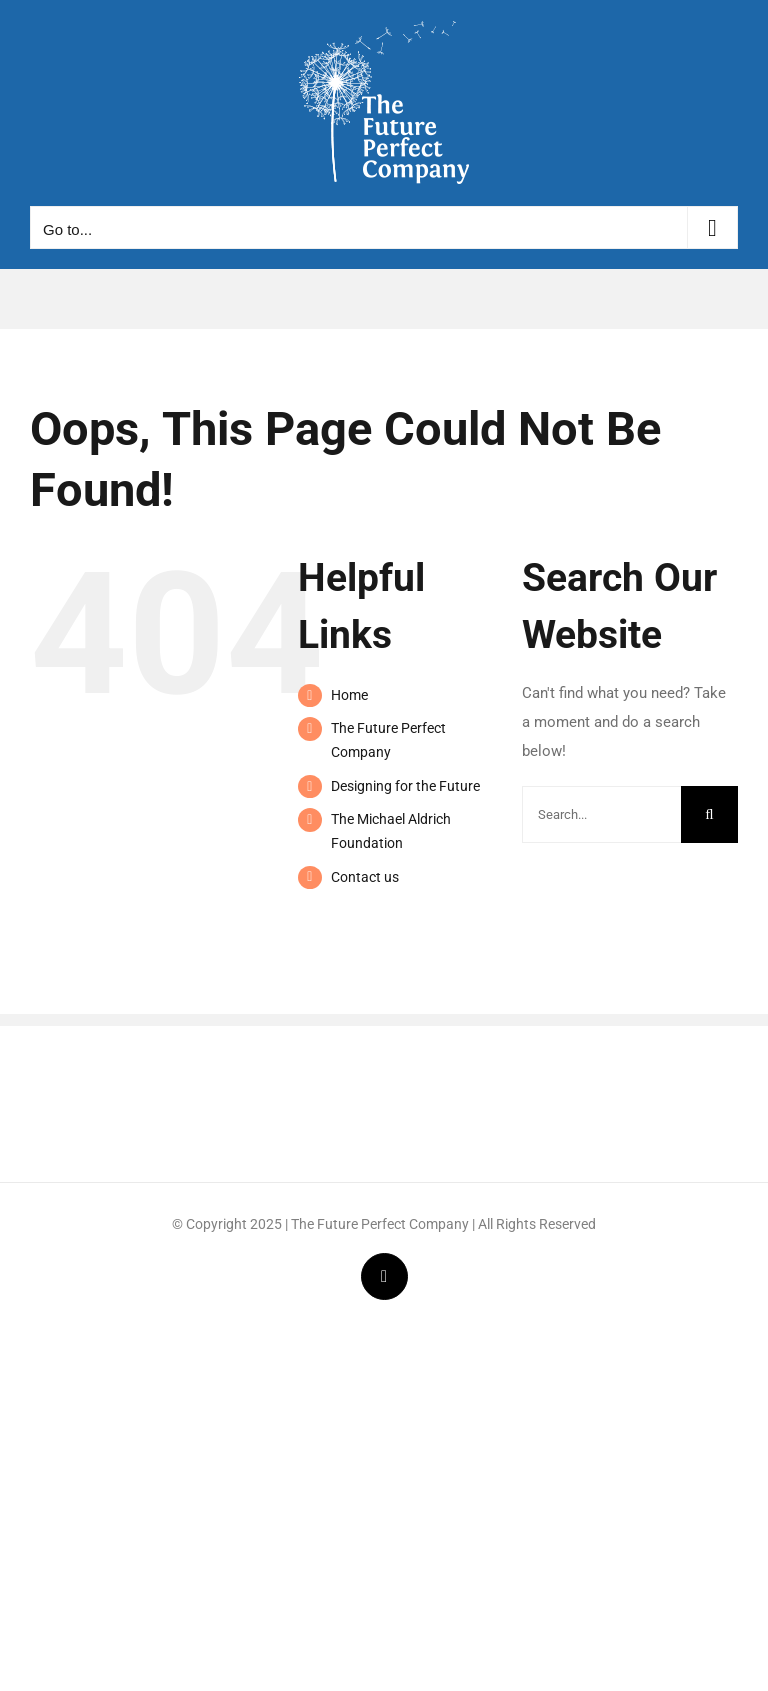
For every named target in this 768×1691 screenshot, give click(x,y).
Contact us (365, 877)
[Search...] (601, 814)
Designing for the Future (405, 786)
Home (349, 695)
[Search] (709, 814)
